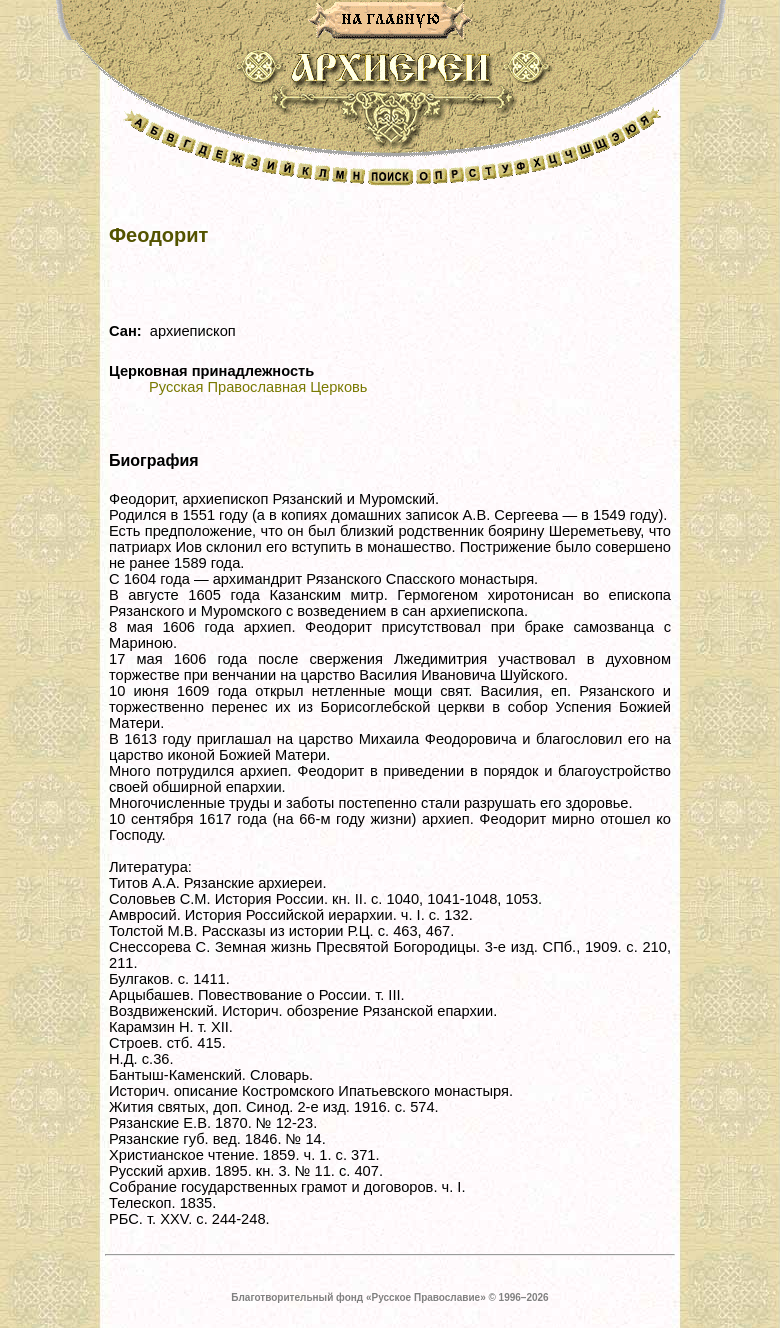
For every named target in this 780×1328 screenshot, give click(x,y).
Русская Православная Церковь (258, 387)
